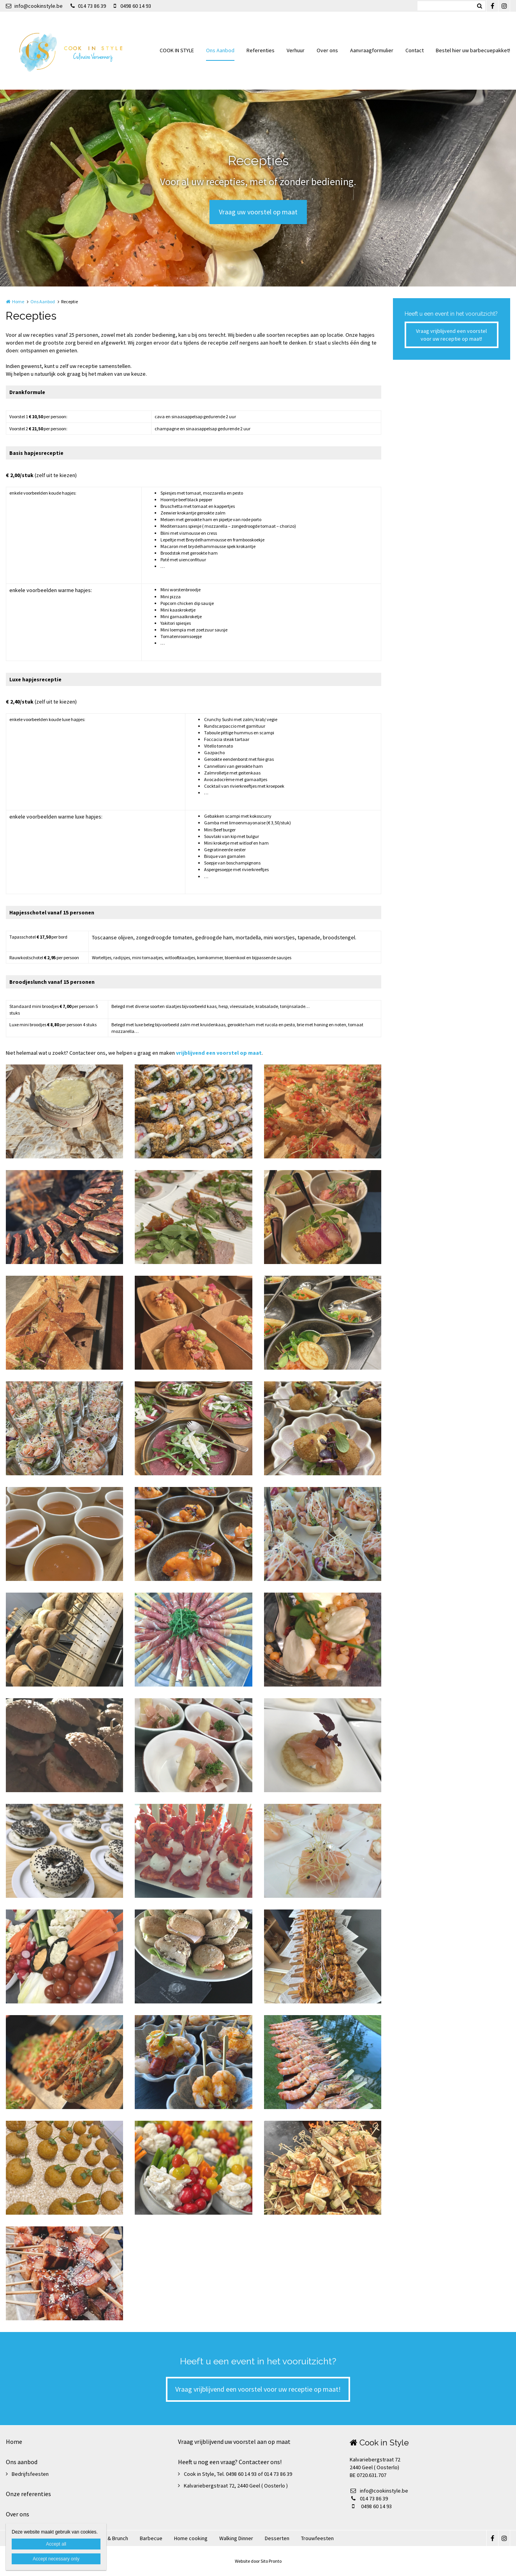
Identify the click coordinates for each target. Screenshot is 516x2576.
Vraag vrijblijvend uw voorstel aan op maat (234, 2441)
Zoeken (479, 6)
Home (18, 301)
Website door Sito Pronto (258, 2561)
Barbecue (151, 2538)
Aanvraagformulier (371, 50)
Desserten (277, 2538)
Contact (414, 50)
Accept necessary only (56, 2559)
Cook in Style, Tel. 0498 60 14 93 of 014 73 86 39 (238, 2473)
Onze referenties (28, 2494)
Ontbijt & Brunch (109, 2538)
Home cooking (191, 2538)
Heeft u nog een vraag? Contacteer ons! (230, 2462)
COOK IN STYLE (177, 50)
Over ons (327, 50)
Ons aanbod (21, 2462)
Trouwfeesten (317, 2538)
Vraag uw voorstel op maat (258, 211)
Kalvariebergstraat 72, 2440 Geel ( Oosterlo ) (236, 2485)
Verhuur (296, 50)
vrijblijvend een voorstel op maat (219, 1052)
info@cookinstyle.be (34, 5)
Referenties (261, 50)
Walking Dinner (236, 2538)
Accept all (56, 2544)
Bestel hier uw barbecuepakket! (473, 50)
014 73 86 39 (88, 5)
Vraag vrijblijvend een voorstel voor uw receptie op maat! (451, 334)
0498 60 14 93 (132, 5)
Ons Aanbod (220, 50)
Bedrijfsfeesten (30, 2473)
